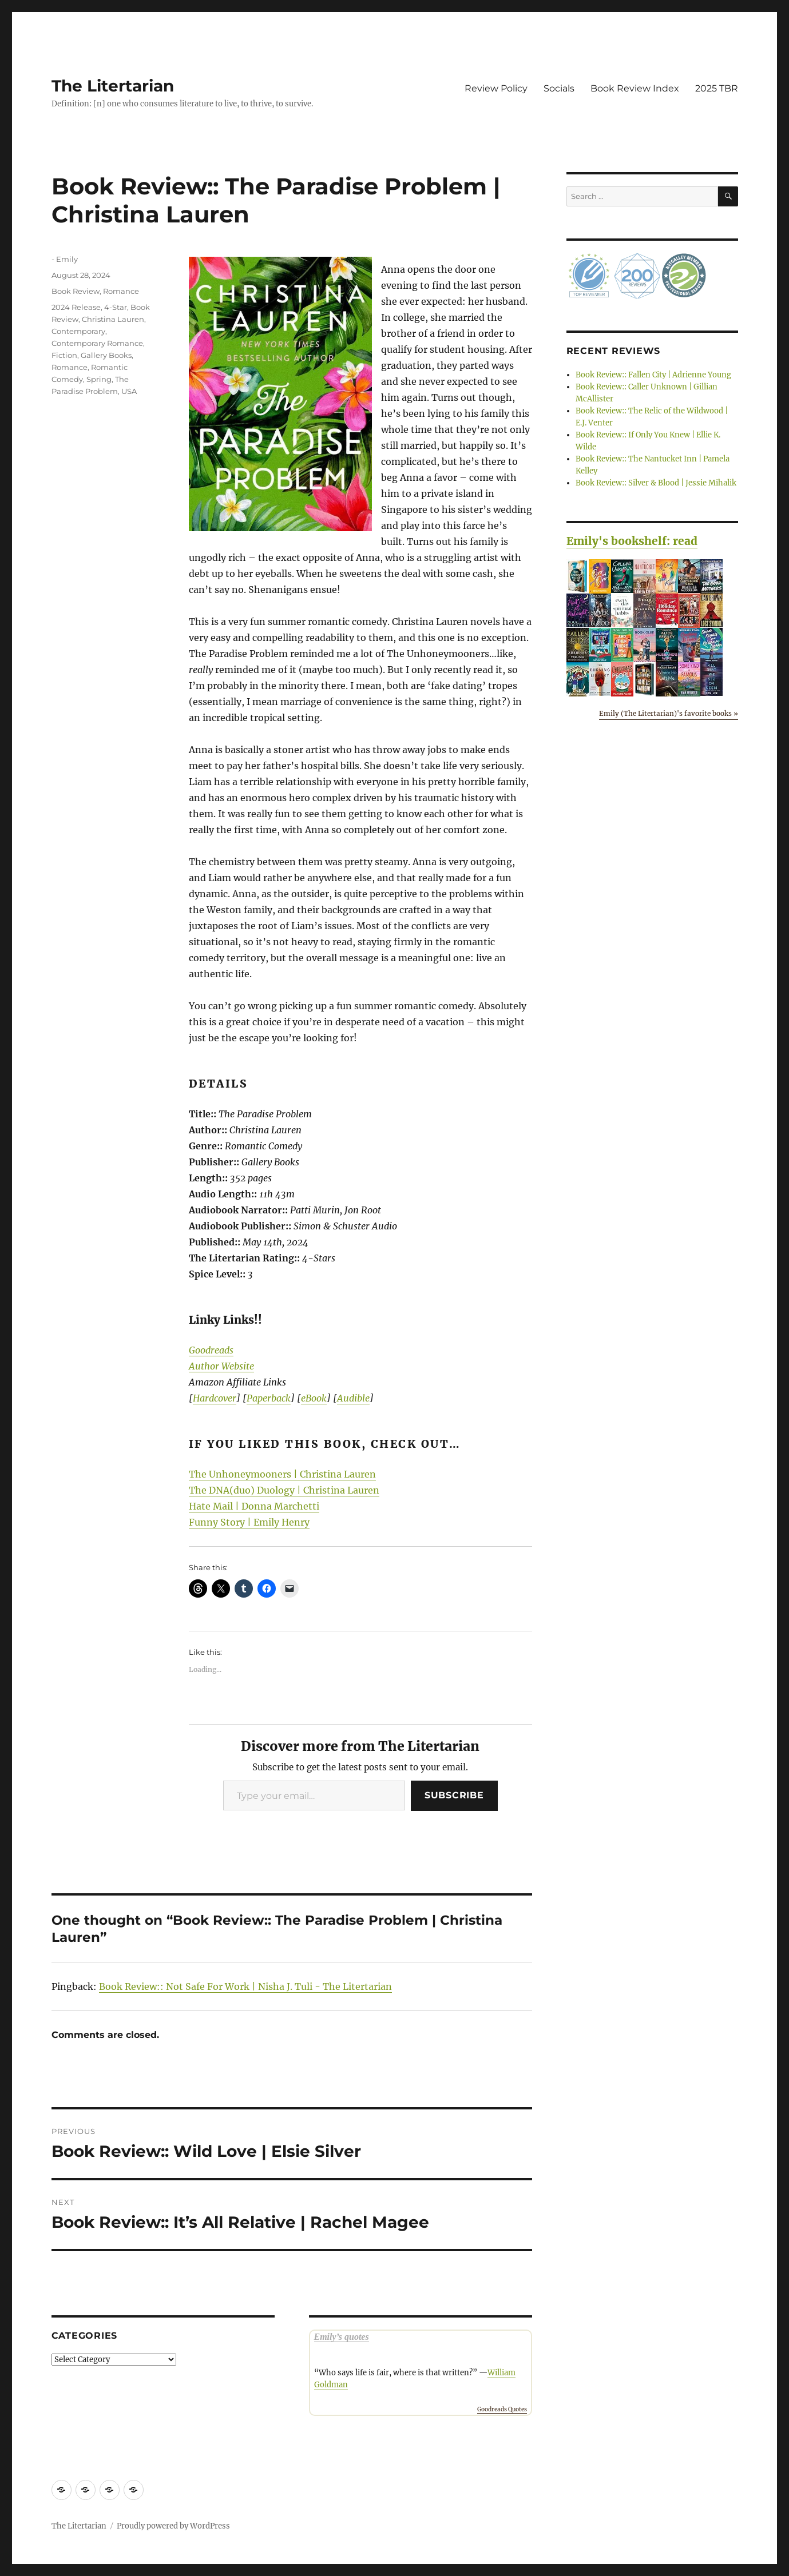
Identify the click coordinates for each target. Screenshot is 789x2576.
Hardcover (214, 1398)
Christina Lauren (113, 319)
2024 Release (76, 307)
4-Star (115, 307)
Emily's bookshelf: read (631, 541)
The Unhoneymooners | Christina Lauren (282, 1474)
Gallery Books (106, 355)
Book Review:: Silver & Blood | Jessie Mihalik (656, 483)
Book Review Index (634, 88)
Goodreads (211, 1350)
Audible (353, 1398)
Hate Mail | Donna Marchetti (254, 1506)
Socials (559, 88)
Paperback (269, 1398)
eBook (314, 1398)
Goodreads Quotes (502, 2409)
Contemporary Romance (97, 343)
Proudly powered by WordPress (173, 2526)
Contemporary (78, 331)
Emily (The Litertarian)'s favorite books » (668, 713)
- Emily (64, 259)
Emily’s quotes (341, 2337)
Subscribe (454, 1795)
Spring (99, 379)
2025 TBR (716, 88)
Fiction (64, 355)
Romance (121, 291)
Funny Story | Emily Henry (249, 1522)
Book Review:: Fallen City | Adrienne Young (653, 375)
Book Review (75, 291)
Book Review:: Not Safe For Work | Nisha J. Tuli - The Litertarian (245, 1986)
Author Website (221, 1366)
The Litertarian (112, 85)
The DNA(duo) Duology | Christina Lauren (284, 1490)
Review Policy (496, 88)
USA (129, 391)
